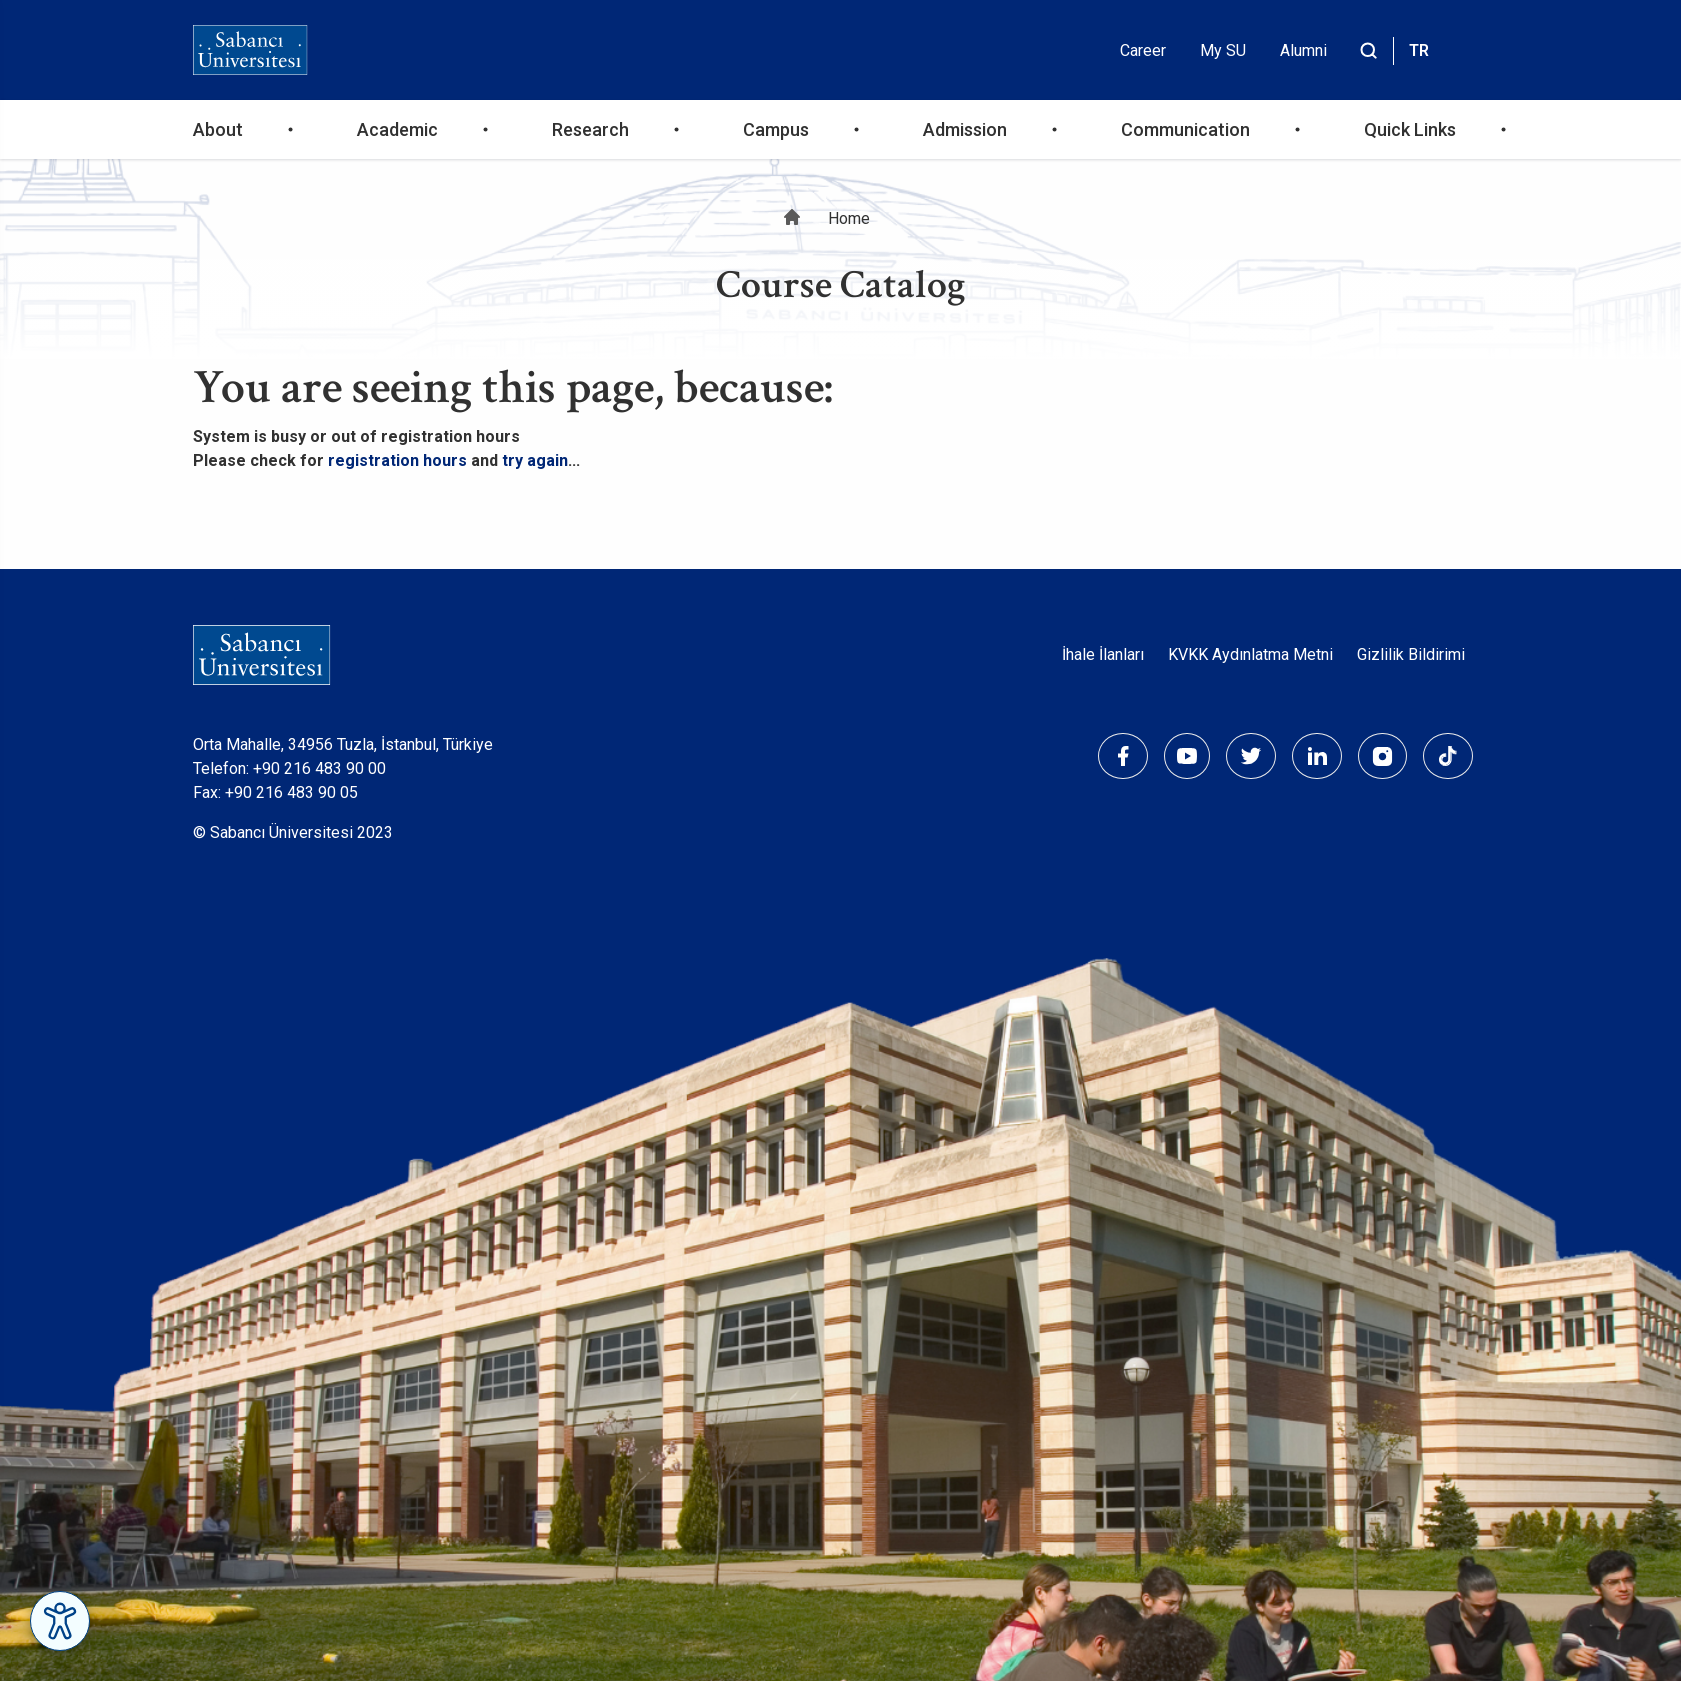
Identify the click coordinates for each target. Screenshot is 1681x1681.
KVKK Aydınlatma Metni (1250, 654)
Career (1143, 50)
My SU (1223, 50)
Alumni (1303, 50)
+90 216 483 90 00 (319, 768)
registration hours (397, 460)
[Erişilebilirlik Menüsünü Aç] (60, 1621)
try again (535, 460)
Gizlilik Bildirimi (1411, 654)
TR (1419, 50)
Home (849, 218)
